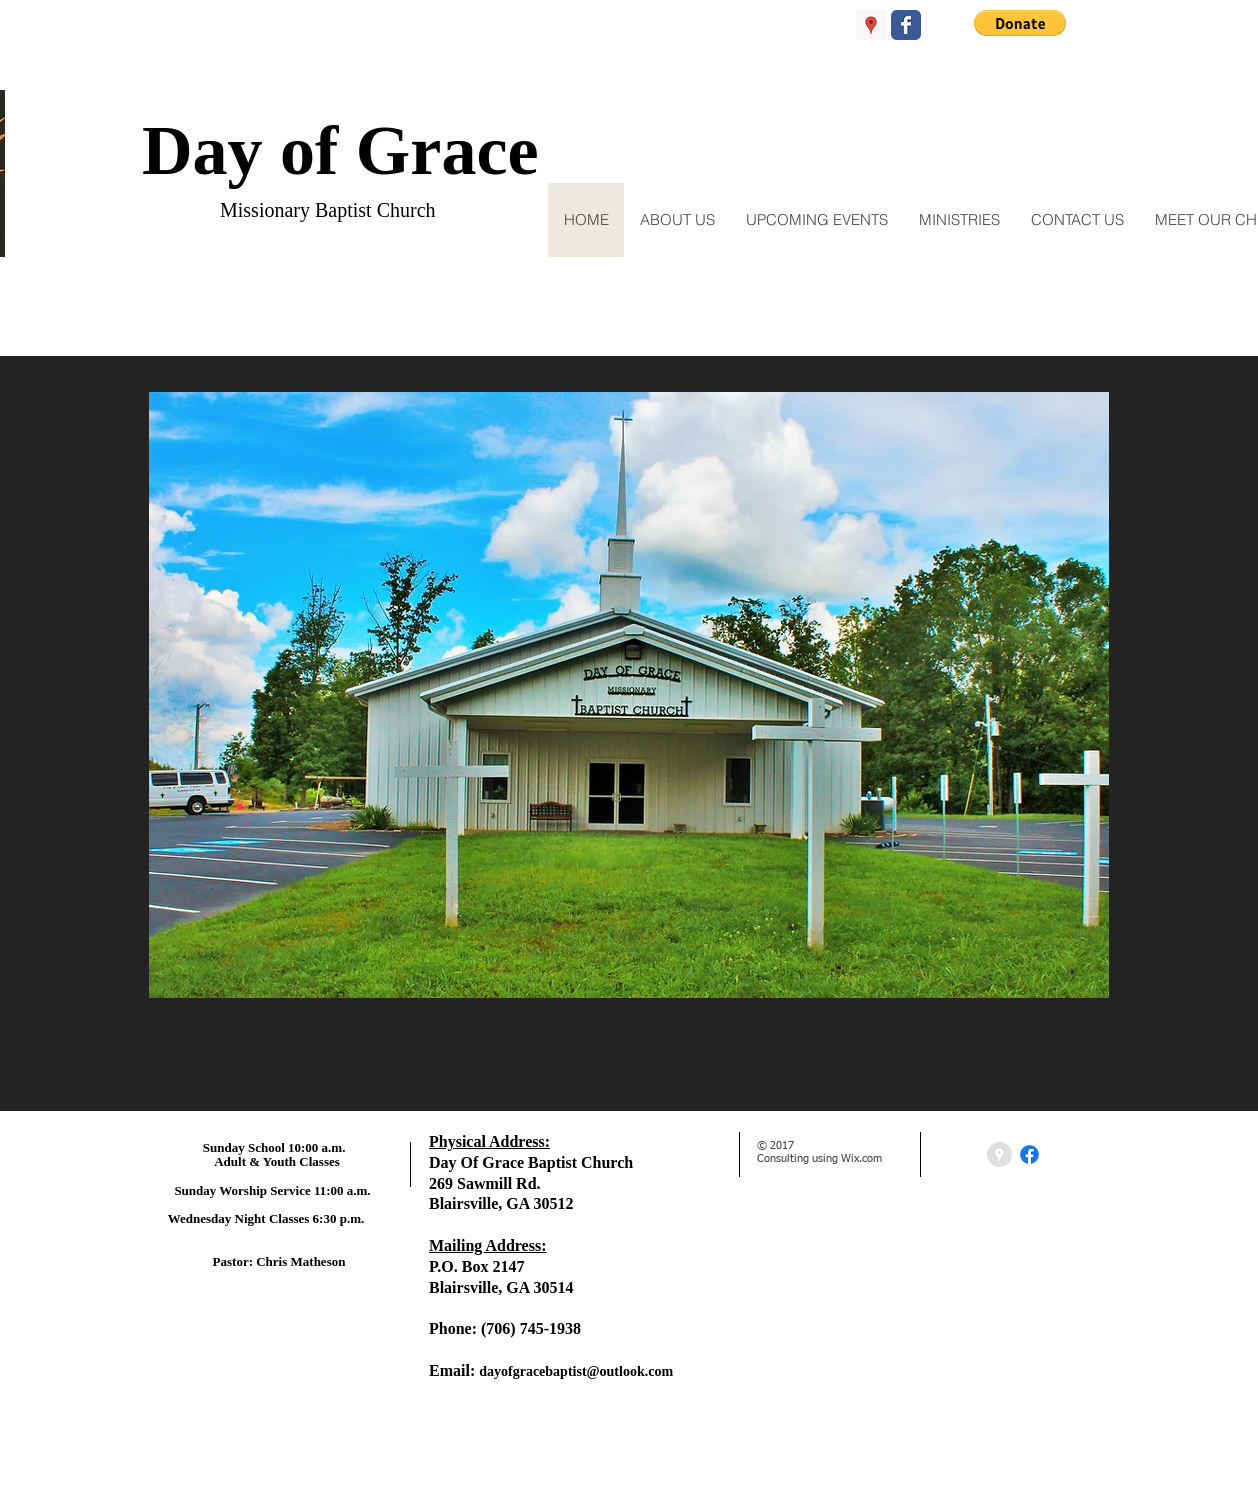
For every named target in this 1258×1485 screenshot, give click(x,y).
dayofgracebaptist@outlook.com (576, 1371)
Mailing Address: (488, 1245)
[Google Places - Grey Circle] (999, 1154)
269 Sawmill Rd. (485, 1183)
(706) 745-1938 (531, 1328)
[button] (1020, 23)
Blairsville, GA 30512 (501, 1203)
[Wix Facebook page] (906, 25)
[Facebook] (1029, 1154)
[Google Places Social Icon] (871, 25)
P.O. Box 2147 (476, 1266)
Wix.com (861, 1158)
